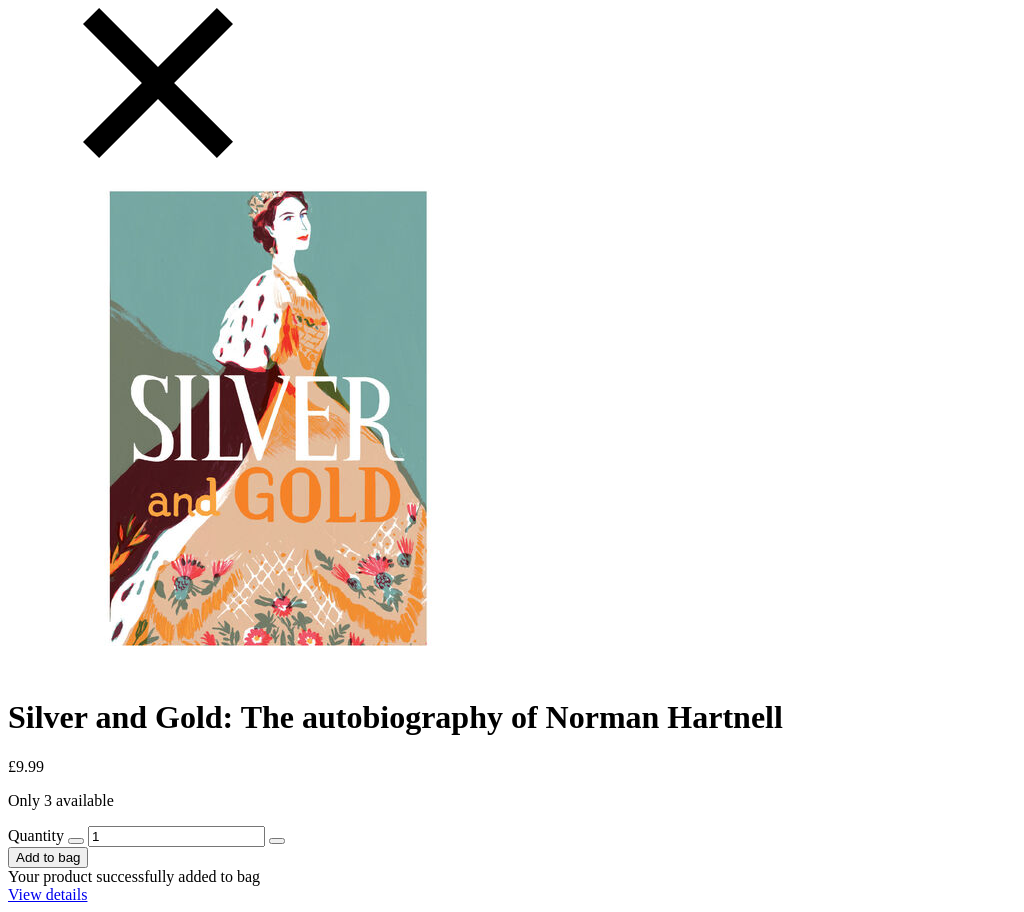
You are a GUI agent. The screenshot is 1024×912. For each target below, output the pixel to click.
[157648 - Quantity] (176, 836)
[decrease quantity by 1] (76, 841)
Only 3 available (61, 800)
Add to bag (48, 857)
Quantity (36, 835)
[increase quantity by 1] (277, 841)
